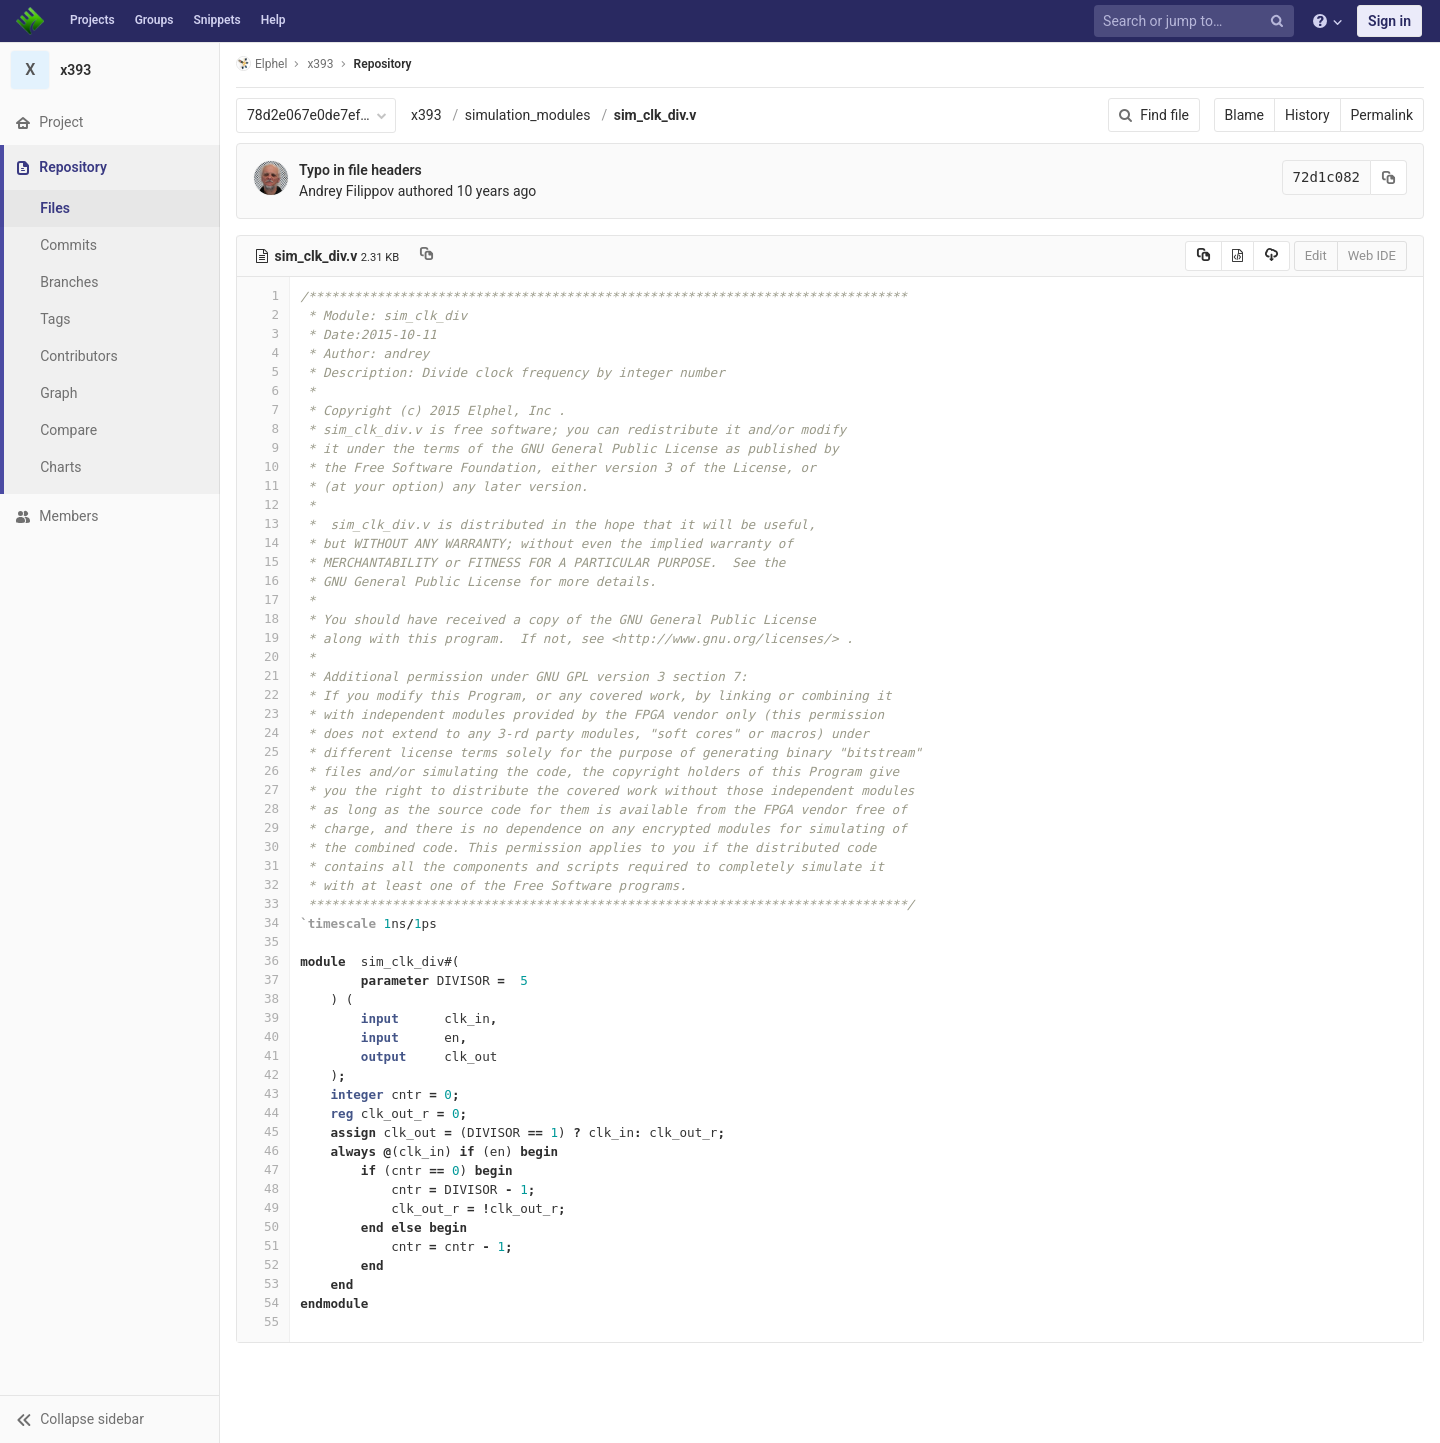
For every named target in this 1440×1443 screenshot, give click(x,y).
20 (263, 656)
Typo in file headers (360, 170)
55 (263, 1321)
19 (263, 637)
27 (263, 789)
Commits (68, 245)
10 (263, 466)
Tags (55, 319)
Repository (383, 64)
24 (263, 732)
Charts (60, 467)
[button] (109, 1419)
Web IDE (1372, 255)
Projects (92, 20)
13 (263, 523)
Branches (69, 282)
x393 (426, 115)
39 (263, 1017)
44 (263, 1112)
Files (55, 208)
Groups (154, 20)
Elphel (261, 63)
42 (263, 1074)
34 (263, 922)
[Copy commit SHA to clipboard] (1389, 177)
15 (263, 561)
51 (263, 1245)
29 (263, 827)
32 (263, 884)
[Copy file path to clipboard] (426, 256)
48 (263, 1188)
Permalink (1382, 115)
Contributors (79, 356)
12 (263, 504)
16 (263, 580)
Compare (68, 430)
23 (263, 713)
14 (263, 542)
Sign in (1389, 21)
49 (263, 1207)
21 (263, 675)
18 (263, 618)
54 (263, 1302)
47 (263, 1169)
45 (263, 1131)
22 (263, 694)
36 (263, 960)
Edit (1316, 255)
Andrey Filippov (346, 191)
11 (263, 485)
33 (263, 903)
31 (263, 865)
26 (263, 770)
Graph (58, 393)
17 (263, 599)
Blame (1244, 115)
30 (263, 846)
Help (273, 20)
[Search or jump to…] (1197, 21)
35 (263, 941)
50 (263, 1226)
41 (263, 1055)
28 (263, 808)
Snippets (216, 20)
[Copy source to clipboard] (1203, 256)
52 (263, 1264)
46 (263, 1150)
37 (263, 979)
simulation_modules (528, 115)
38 (263, 998)
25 (263, 751)
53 (263, 1283)
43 (263, 1093)
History (1307, 115)
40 (263, 1036)
